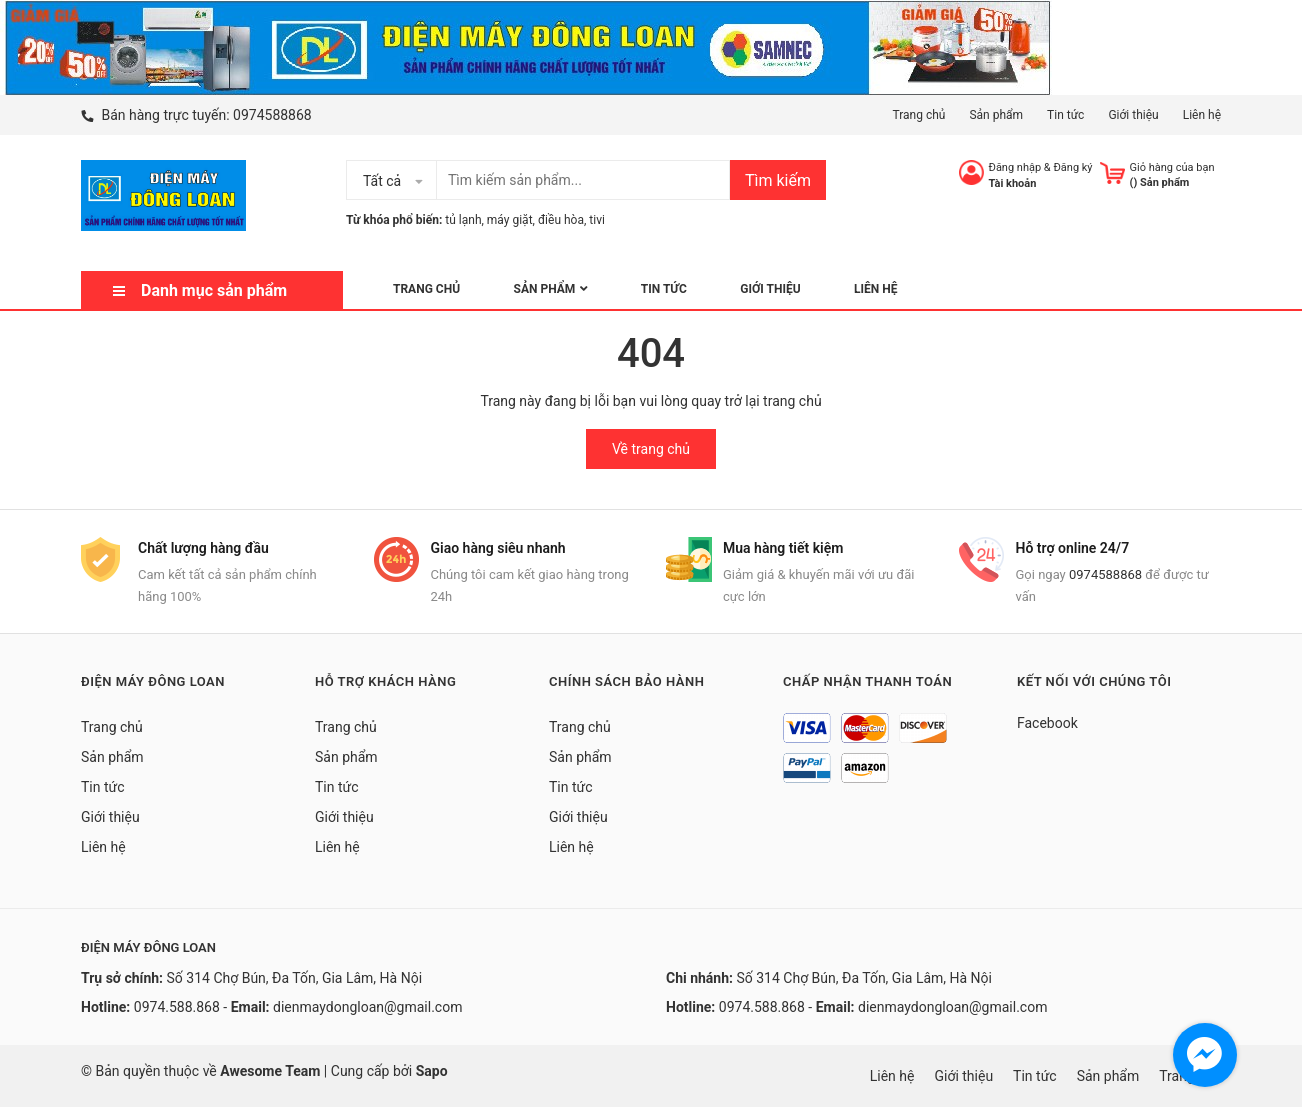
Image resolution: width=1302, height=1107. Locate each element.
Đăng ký (1072, 167)
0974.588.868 (177, 1007)
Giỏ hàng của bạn (1172, 167)
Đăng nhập (1015, 167)
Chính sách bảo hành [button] (626, 681)
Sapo (432, 1071)
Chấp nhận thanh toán (867, 681)
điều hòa (561, 220)
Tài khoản (1013, 183)
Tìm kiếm (778, 180)
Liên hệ (1202, 115)
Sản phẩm (996, 115)
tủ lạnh (463, 220)
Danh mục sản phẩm (214, 290)
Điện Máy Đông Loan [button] (153, 681)
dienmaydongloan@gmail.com (367, 1007)
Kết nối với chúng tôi (1094, 681)
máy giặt (510, 220)
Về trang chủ (651, 449)
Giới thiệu (1133, 115)
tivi (597, 220)
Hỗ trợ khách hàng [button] (385, 681)
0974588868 (272, 115)
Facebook (1047, 723)
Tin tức (1065, 115)
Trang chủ (918, 115)
